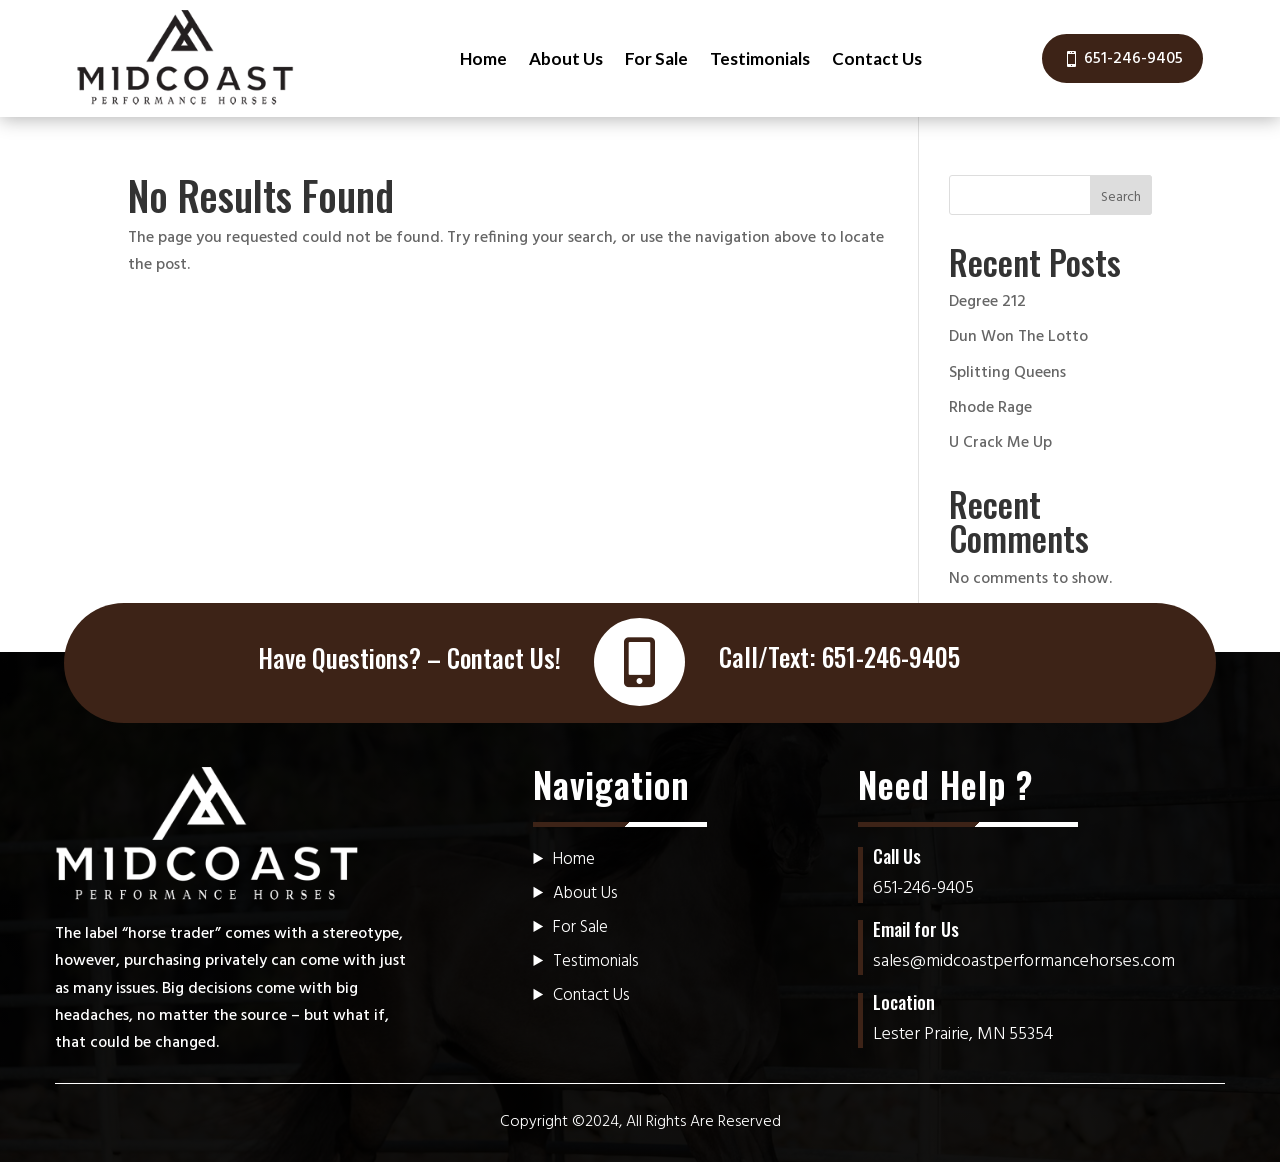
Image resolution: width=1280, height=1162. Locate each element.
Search (1121, 197)
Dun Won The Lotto (1018, 337)
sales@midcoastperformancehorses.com (1024, 961)
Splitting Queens (1007, 373)
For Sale (656, 58)
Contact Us (877, 58)
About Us (566, 58)
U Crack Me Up (1000, 443)
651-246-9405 (1133, 59)
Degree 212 (987, 302)
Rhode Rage (990, 408)
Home (483, 58)
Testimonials (760, 58)
